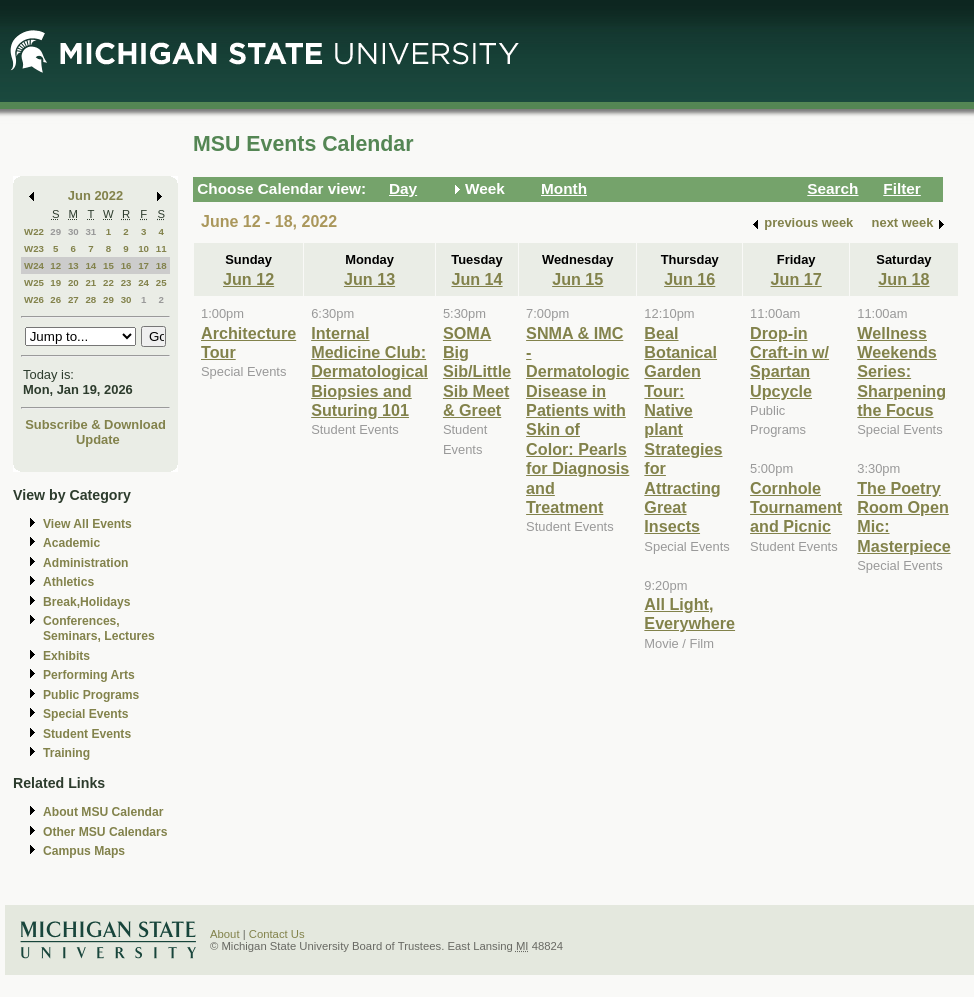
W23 (34, 248)
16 (126, 265)
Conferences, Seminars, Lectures (99, 628)
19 (55, 282)
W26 (34, 299)
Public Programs (91, 695)
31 (90, 231)
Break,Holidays (87, 602)
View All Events (87, 524)
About (225, 934)
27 (73, 299)
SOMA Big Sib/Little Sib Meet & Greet (477, 372)
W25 (34, 282)
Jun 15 (577, 279)
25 (161, 282)
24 (143, 282)
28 (90, 299)
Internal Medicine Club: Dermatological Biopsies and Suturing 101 (369, 372)
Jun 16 (689, 279)
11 (161, 248)
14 (90, 265)
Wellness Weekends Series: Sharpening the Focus (901, 372)
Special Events (85, 714)
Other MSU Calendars (105, 832)
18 (161, 265)
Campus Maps (84, 851)
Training (66, 753)
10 (143, 248)
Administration (85, 563)
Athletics (68, 582)
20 (73, 282)
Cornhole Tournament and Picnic (796, 507)
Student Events (87, 734)
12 (55, 265)
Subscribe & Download (95, 424)
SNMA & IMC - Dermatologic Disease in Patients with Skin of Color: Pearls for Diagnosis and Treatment (577, 420)
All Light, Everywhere (689, 613)
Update (98, 439)
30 (73, 231)
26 (55, 299)
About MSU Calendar (103, 812)
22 (108, 282)
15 (108, 265)
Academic (71, 543)
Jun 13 (369, 279)
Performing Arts (89, 675)
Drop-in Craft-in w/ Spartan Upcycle (789, 362)
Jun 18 (903, 279)
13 (73, 265)
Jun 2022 (95, 195)
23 (126, 282)
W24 (34, 265)
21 (90, 282)
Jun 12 (248, 279)
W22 (34, 231)
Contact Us (277, 934)
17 (143, 265)
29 (55, 231)
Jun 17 (796, 279)
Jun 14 (476, 279)
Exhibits (66, 656)
